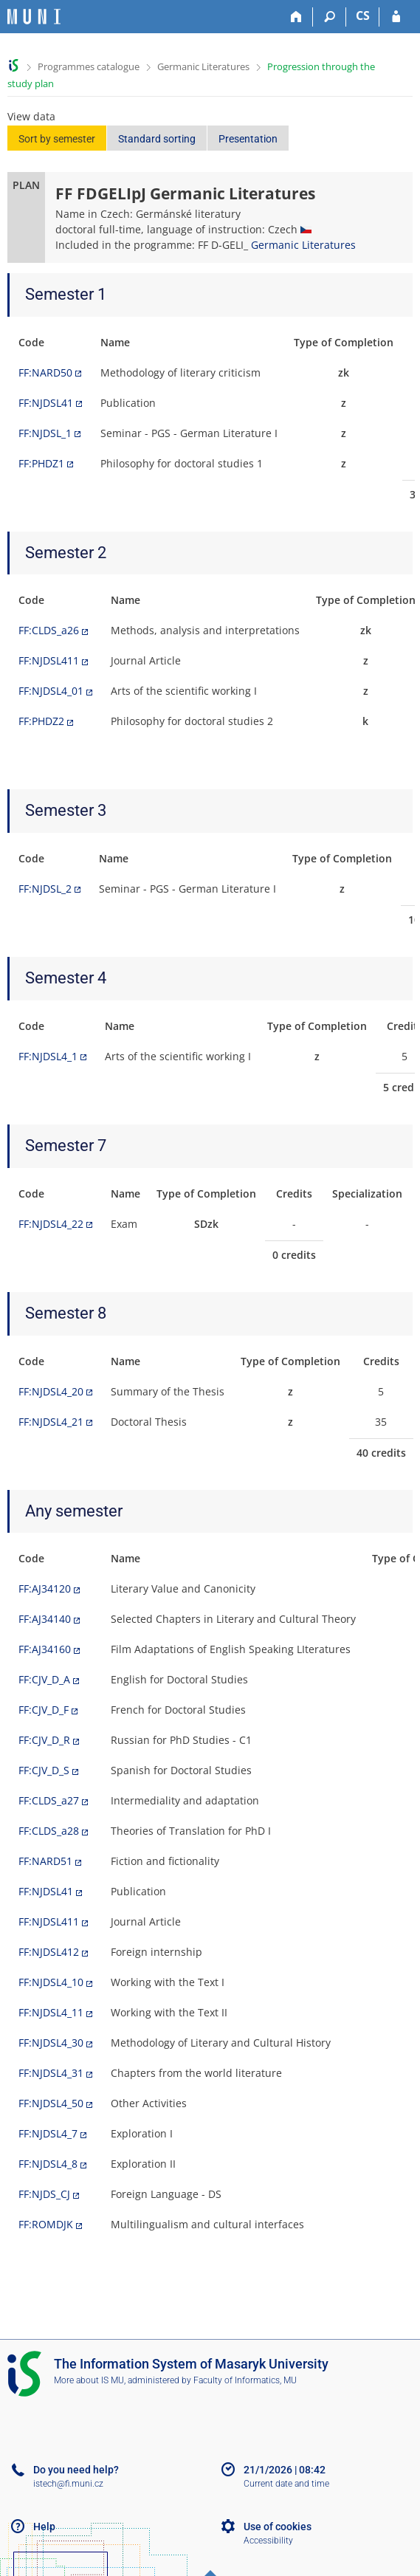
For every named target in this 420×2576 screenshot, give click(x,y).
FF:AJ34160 (44, 1649)
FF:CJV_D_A (44, 1679)
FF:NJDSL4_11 (50, 2012)
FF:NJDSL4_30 (50, 2043)
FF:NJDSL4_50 (50, 2103)
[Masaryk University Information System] (34, 16)
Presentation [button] (248, 139)
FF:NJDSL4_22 (50, 1224)
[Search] (329, 17)
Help (44, 2526)
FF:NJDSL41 (45, 403)
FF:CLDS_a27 (48, 1800)
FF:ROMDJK (45, 2224)
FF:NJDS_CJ (44, 2194)
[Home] (296, 17)
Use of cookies (277, 2526)
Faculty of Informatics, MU (245, 2380)
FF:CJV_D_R (44, 1740)
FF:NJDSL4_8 (48, 2164)
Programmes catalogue (89, 66)
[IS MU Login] (396, 17)
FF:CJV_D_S (43, 1770)
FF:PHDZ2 (41, 721)
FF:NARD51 (45, 1861)
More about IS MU (89, 2380)
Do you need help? (76, 2470)
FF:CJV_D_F (43, 1710)
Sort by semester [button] (56, 139)
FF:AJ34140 (44, 1619)
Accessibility (268, 2540)
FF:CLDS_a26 (48, 630)
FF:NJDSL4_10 (50, 1982)
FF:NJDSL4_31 (50, 2073)
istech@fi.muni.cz (68, 2484)
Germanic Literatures (203, 66)
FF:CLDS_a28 (48, 1831)
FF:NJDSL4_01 (50, 691)
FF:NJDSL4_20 (50, 1391)
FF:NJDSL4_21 (50, 1422)
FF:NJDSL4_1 (48, 1056)
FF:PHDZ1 (41, 463)
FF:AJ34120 (44, 1588)
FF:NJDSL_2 (45, 889)
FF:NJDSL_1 (45, 433)
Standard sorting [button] (157, 139)
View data (31, 116)
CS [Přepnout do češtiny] (363, 15)
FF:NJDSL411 (48, 660)
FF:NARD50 (45, 372)
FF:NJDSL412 (48, 1952)
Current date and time (286, 2484)
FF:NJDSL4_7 (48, 2133)
